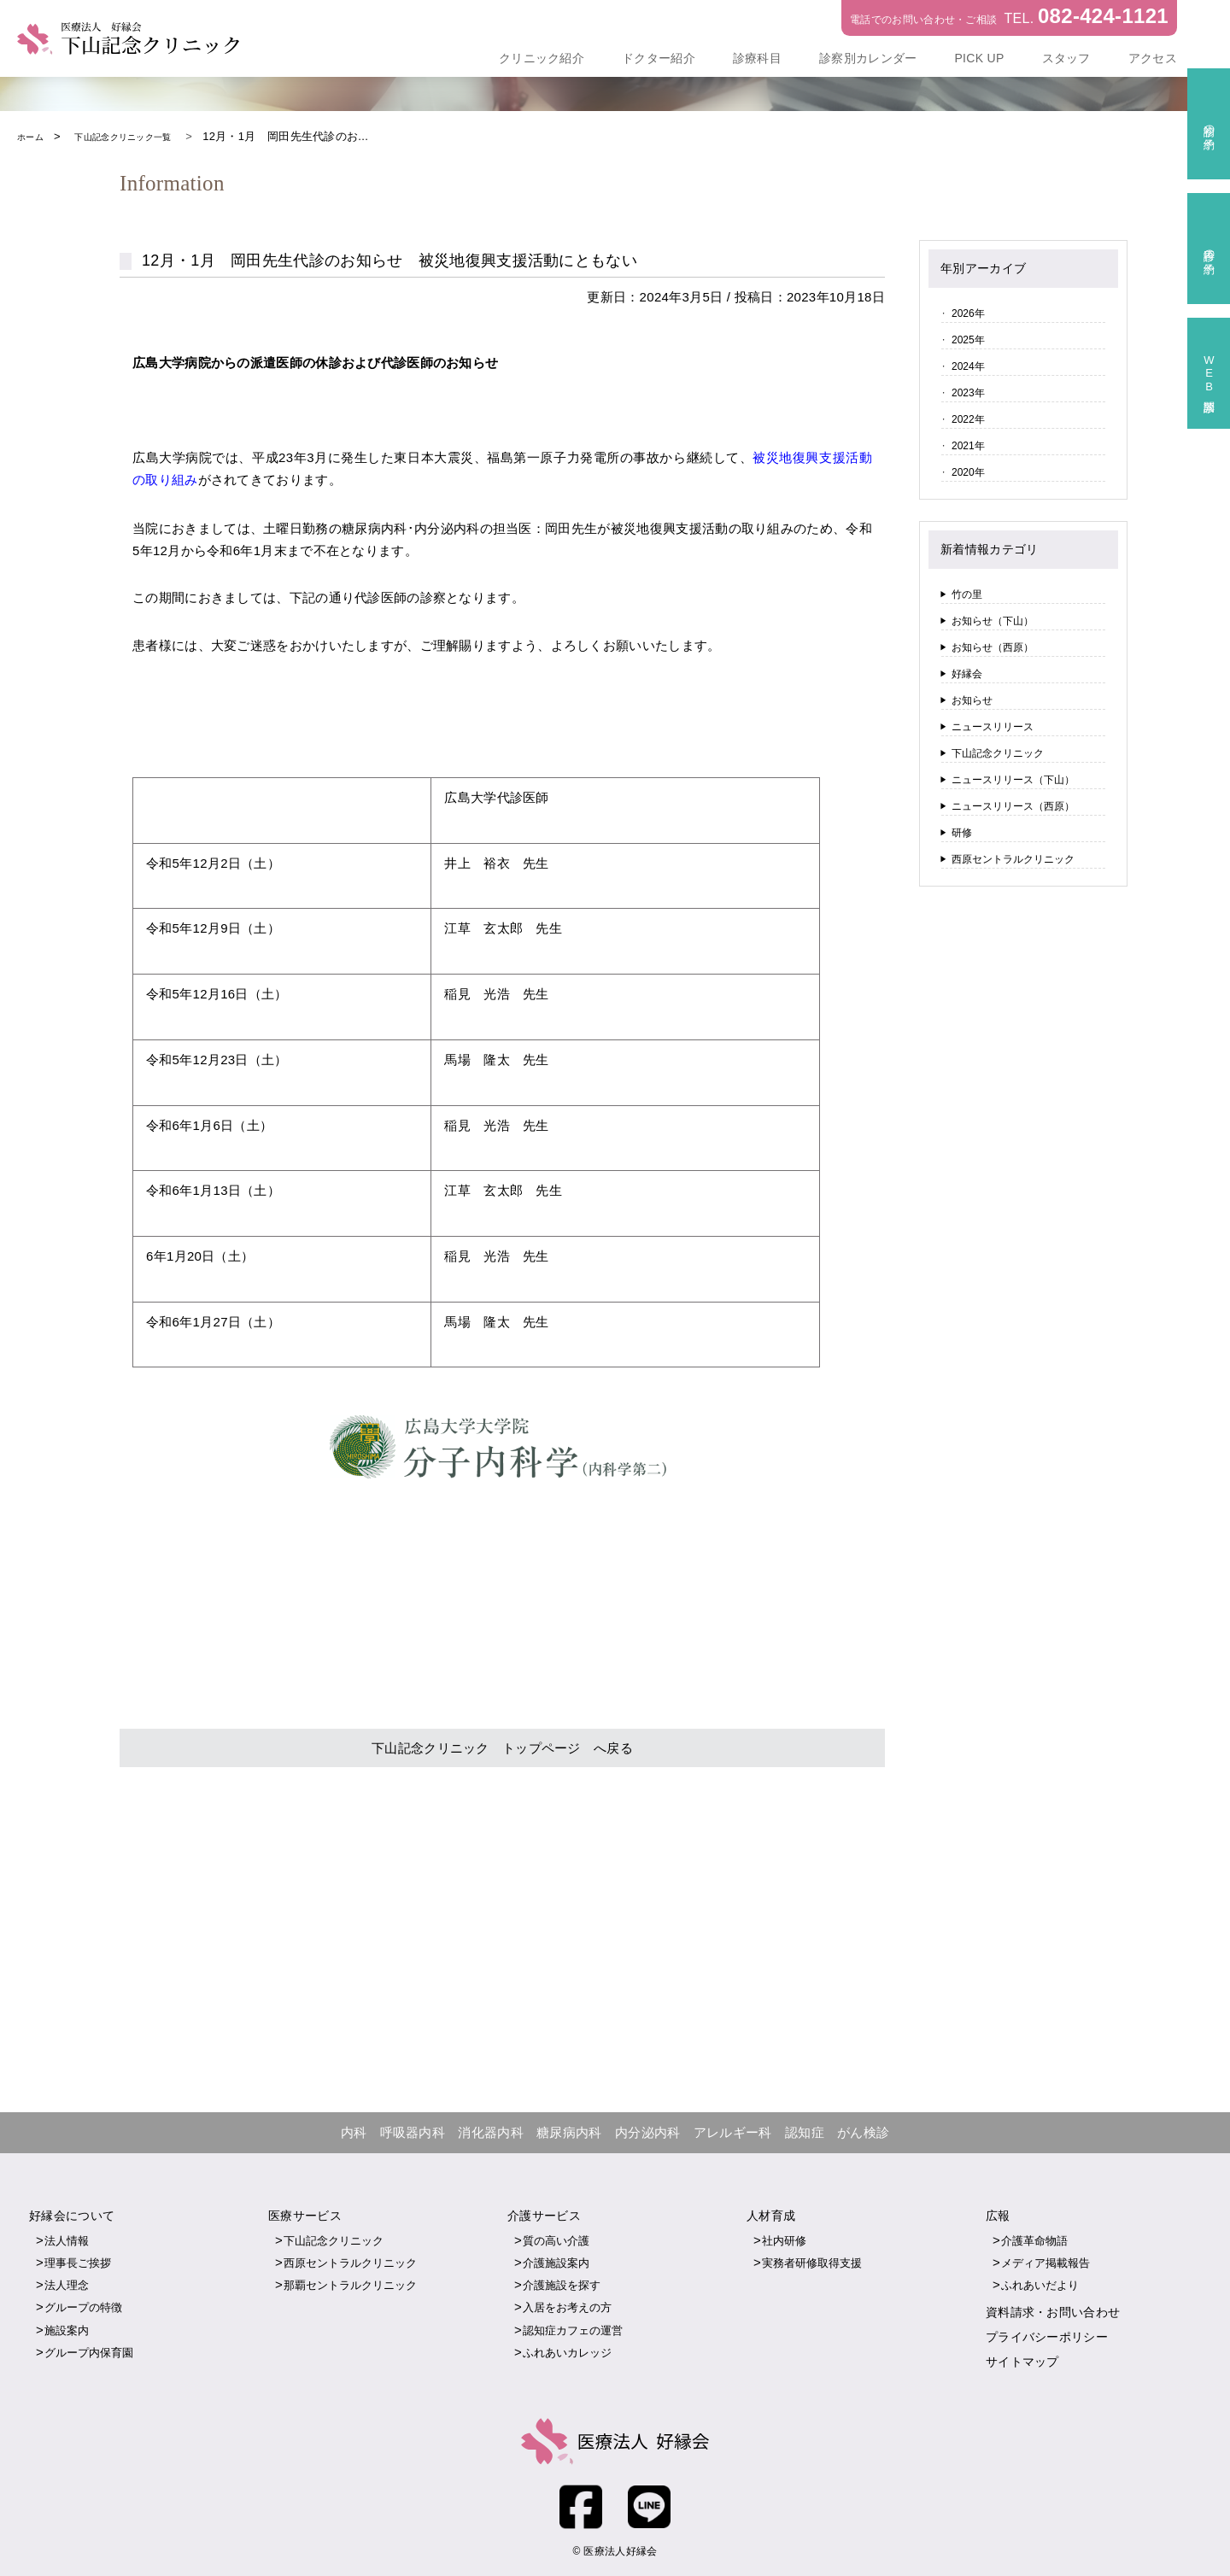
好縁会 (967, 674)
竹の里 (967, 594)
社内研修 (784, 2239)
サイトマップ (1022, 2359)
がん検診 (863, 2131)
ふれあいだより (1040, 2284)
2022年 (968, 419)
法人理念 (66, 2284)
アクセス (1152, 58)
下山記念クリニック (998, 753)
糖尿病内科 (569, 2131)
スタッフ (1066, 58)
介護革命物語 (1034, 2239)
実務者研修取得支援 (812, 2261)
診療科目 (757, 58)
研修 (962, 833)
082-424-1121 (1103, 15)
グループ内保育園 (88, 2351)
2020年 (968, 472)
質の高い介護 (556, 2239)
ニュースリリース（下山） (1013, 780)
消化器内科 (491, 2131)
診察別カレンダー (868, 58)
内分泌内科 (648, 2131)
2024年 (968, 366)
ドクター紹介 (658, 58)
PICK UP (979, 58)
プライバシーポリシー (1047, 2335)
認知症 (804, 2131)
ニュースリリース (993, 727)
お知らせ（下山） (993, 621)
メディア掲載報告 (1045, 2261)
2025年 (968, 340)
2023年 (968, 393)
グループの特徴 (83, 2306)
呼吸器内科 (413, 2131)
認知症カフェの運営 (573, 2328)
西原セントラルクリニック (1013, 859)
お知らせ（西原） (993, 647)
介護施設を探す (561, 2284)
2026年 (968, 313)
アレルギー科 (733, 2131)
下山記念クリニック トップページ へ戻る (502, 1746)
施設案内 (66, 2328)
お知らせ (972, 700)
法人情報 (66, 2239)
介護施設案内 (556, 2261)
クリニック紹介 (541, 58)
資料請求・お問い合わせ (1053, 2311)
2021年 (968, 446)
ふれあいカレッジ (567, 2351)
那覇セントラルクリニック (350, 2284)
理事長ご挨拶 (77, 2261)
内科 (354, 2131)
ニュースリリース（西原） (1013, 806)
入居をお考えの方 (567, 2306)
